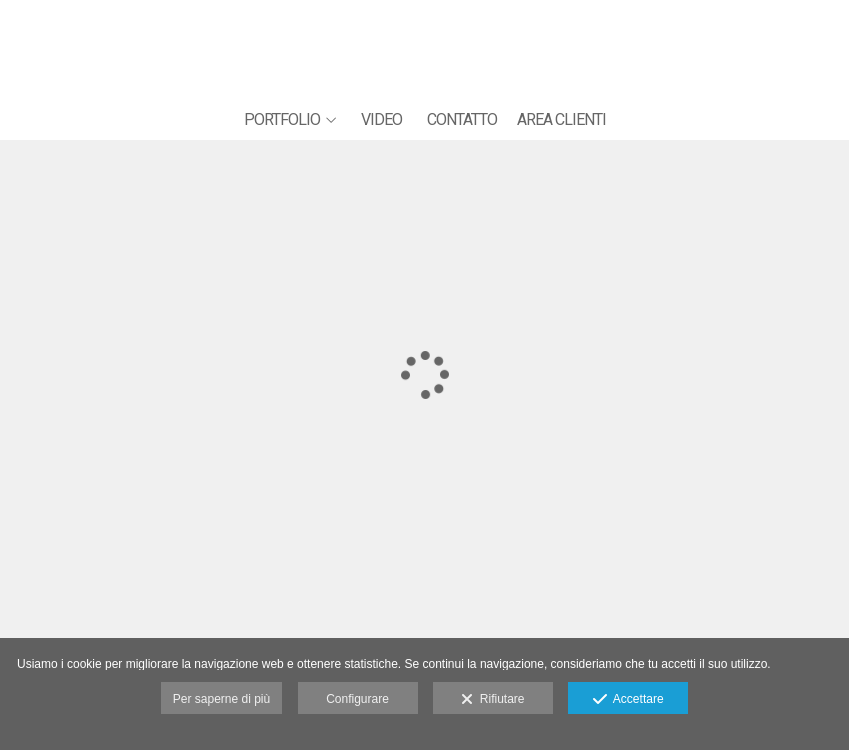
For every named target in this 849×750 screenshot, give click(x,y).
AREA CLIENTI (561, 120)
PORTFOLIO (282, 120)
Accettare (628, 700)
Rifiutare (492, 700)
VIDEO (381, 120)
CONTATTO (462, 120)
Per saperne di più (221, 699)
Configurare (357, 699)
